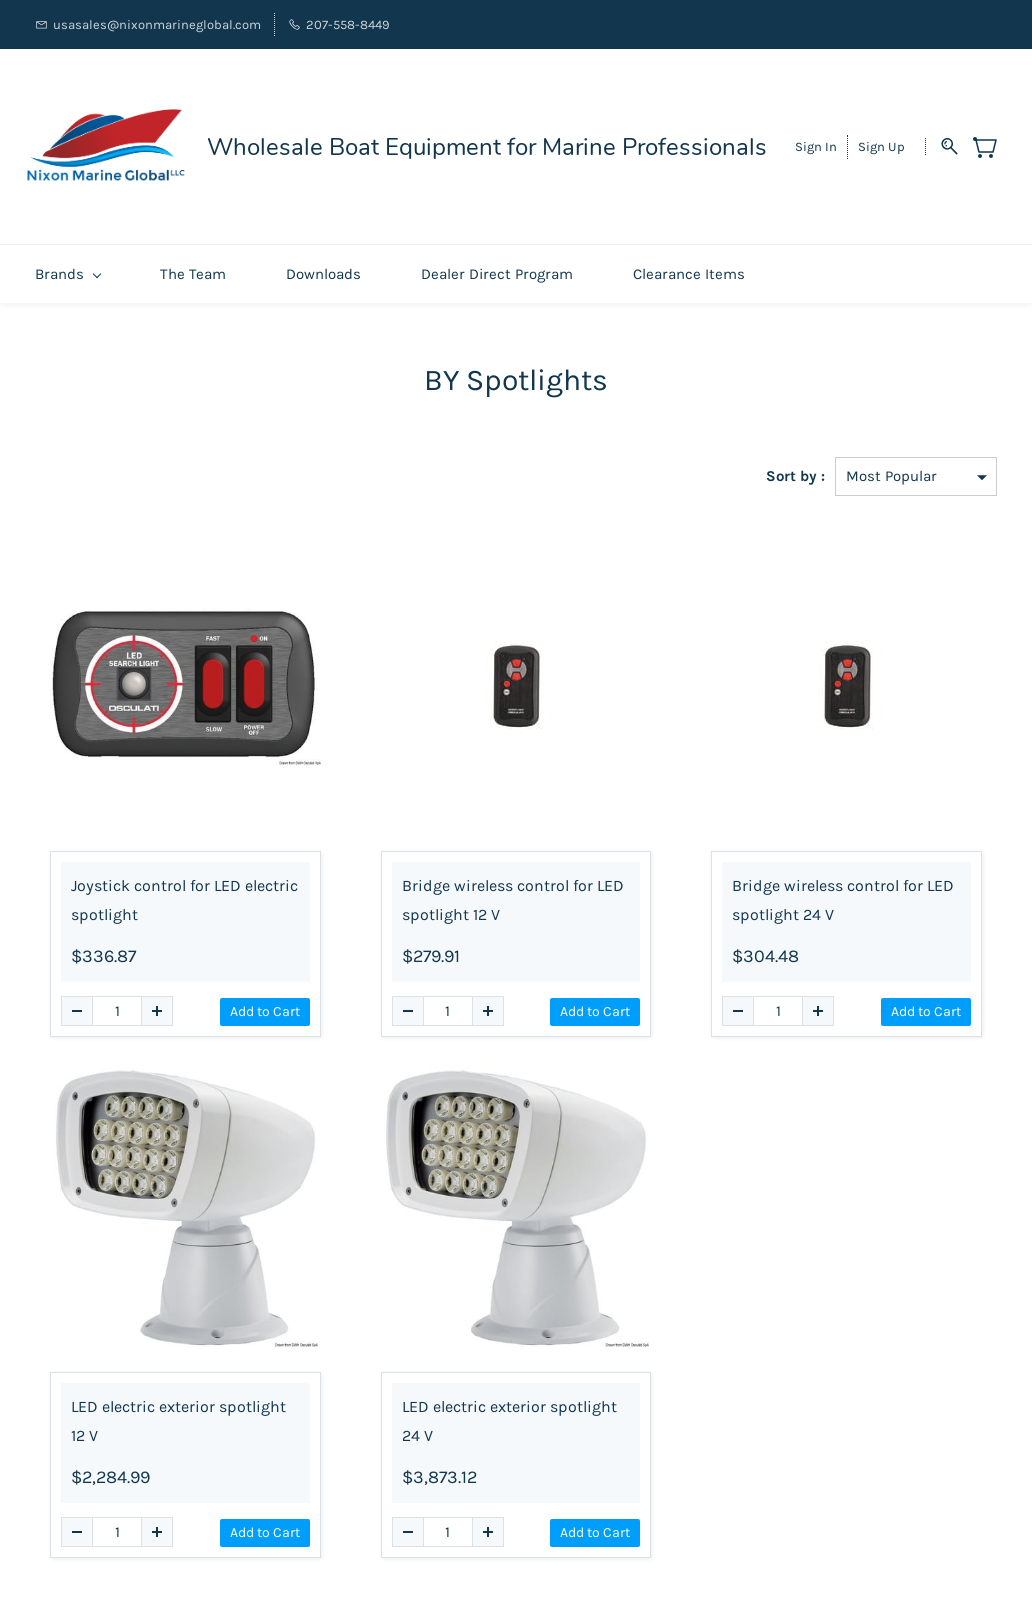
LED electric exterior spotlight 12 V (178, 1411)
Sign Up (881, 141)
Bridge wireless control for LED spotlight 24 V (843, 890)
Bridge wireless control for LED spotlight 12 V (513, 890)
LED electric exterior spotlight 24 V (509, 1411)
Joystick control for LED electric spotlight (184, 890)
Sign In (816, 141)
